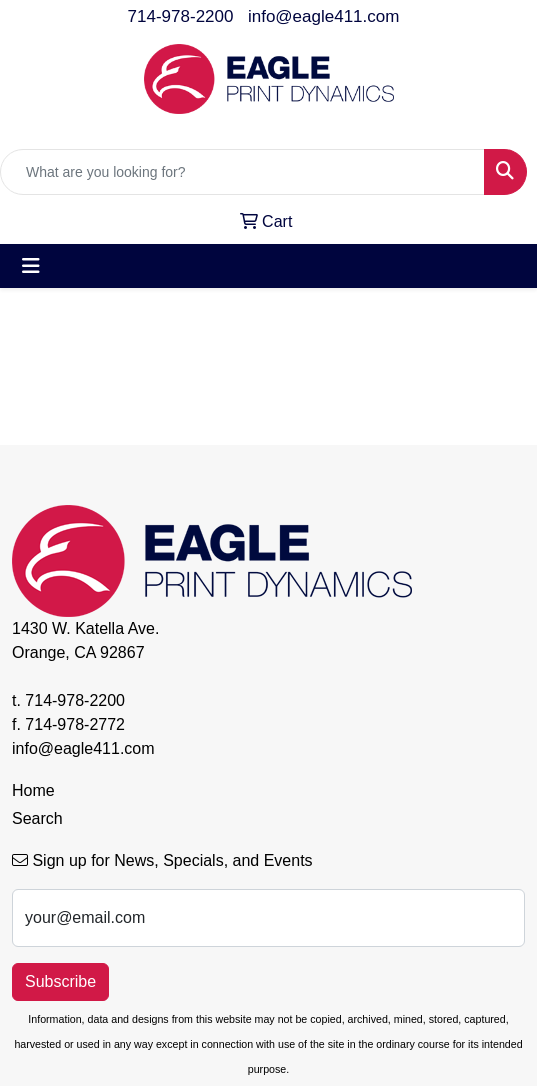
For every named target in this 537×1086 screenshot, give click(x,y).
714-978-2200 (181, 16)
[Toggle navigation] (31, 266)
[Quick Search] (242, 172)
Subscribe (60, 981)
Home (33, 790)
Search (37, 818)
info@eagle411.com (323, 16)
